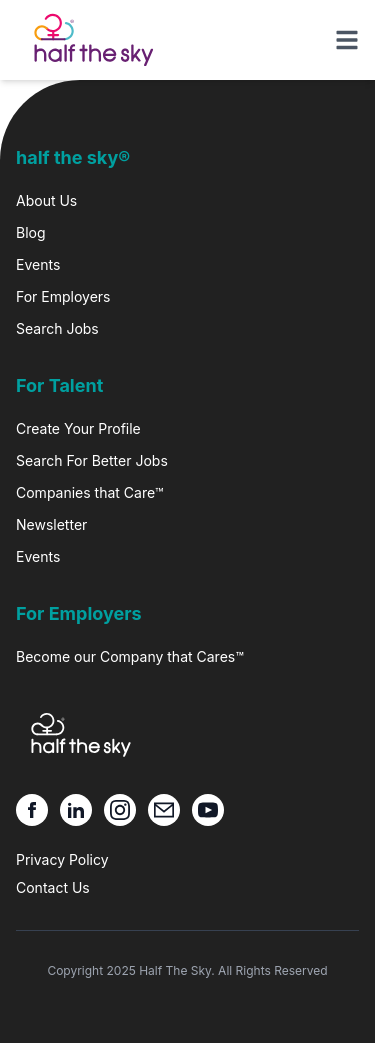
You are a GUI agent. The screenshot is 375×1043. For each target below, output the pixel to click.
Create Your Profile (78, 428)
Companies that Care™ (89, 492)
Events (38, 264)
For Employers (63, 296)
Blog (31, 232)
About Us (46, 200)
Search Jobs (57, 328)
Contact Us (53, 887)
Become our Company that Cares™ (130, 656)
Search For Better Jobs (92, 460)
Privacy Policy (62, 859)
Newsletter (51, 524)
